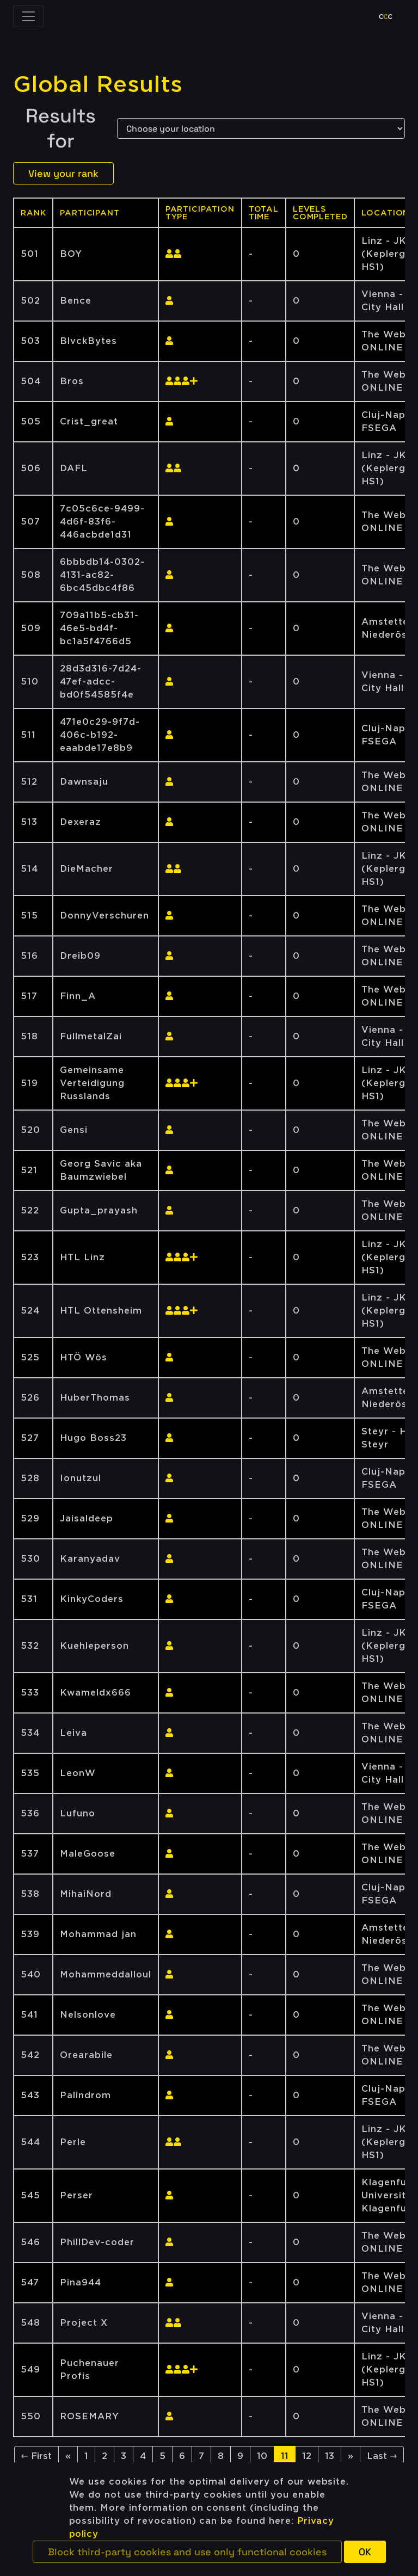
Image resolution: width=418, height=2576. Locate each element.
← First (36, 2456)
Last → (382, 2456)
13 (329, 2456)
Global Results (98, 84)
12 (306, 2456)
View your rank (63, 173)
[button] (187, 2552)
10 (262, 2456)
